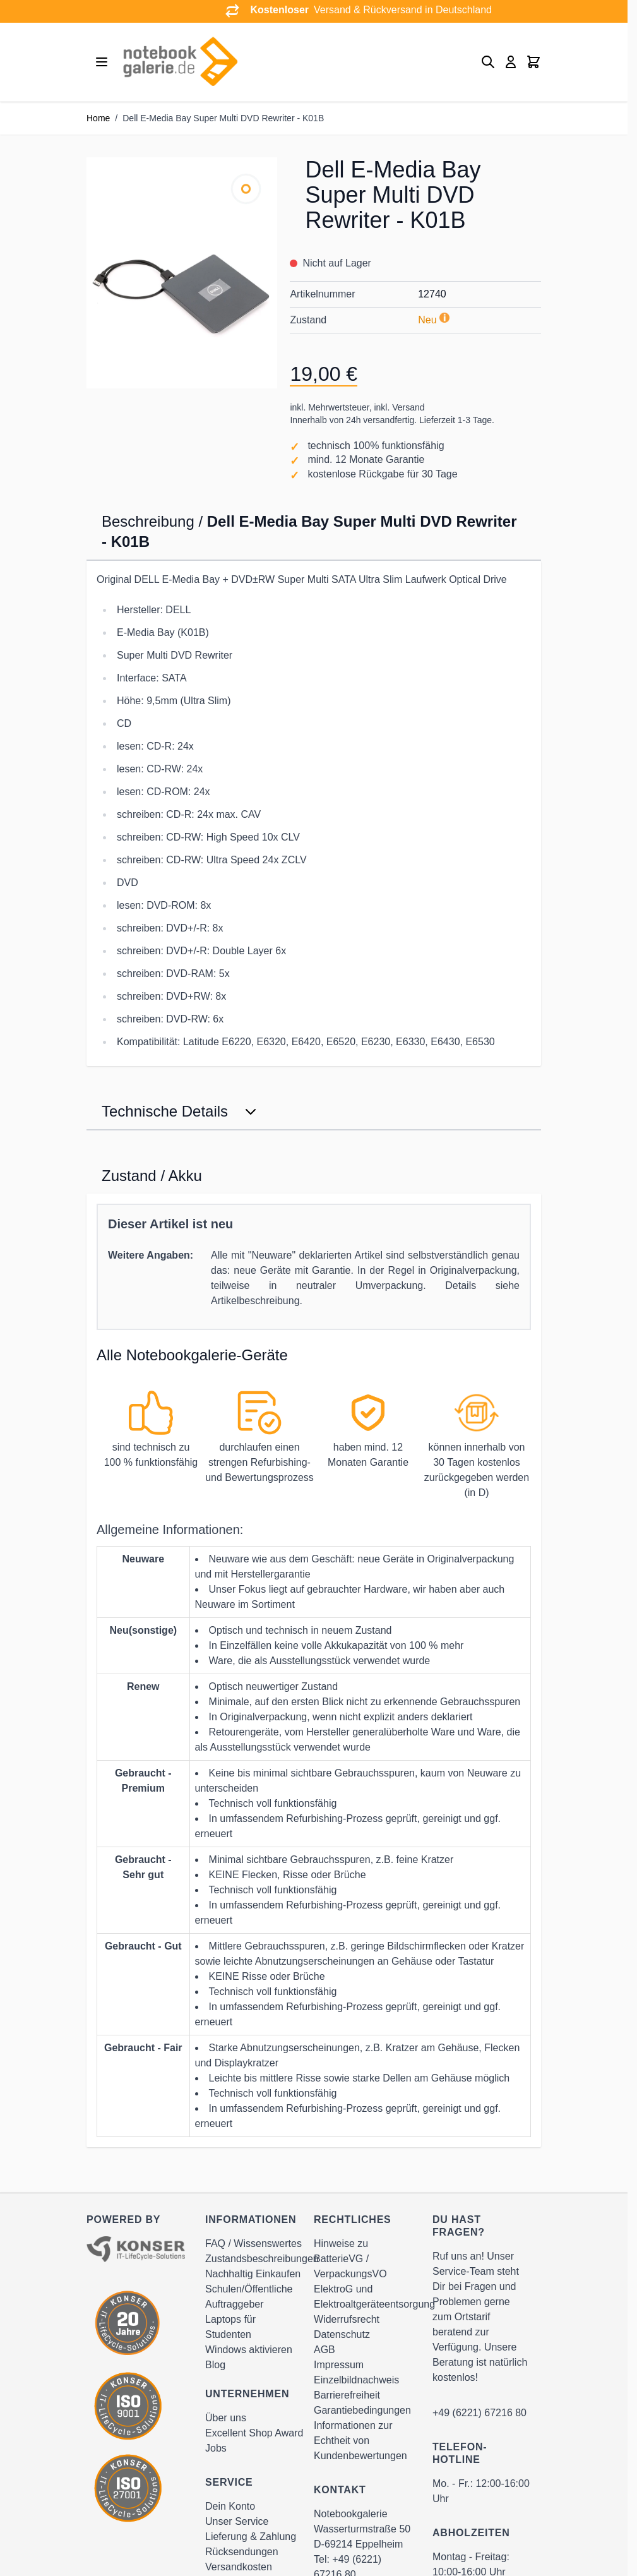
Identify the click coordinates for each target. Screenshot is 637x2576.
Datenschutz (342, 2334)
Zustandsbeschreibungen (262, 2258)
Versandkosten (238, 2566)
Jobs (216, 2448)
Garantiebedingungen (362, 2410)
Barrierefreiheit (347, 2395)
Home (98, 118)
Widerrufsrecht (346, 2319)
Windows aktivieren (248, 2349)
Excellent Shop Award (254, 2433)
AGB (324, 2349)
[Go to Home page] (180, 61)
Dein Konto (230, 2506)
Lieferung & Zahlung (250, 2536)
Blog (215, 2364)
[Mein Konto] (511, 62)
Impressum (339, 2364)
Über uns (225, 2417)
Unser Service (236, 2521)
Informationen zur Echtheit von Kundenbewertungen (360, 2440)
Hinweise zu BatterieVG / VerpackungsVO (350, 2258)
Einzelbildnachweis (356, 2380)
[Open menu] (101, 62)
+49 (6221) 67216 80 (479, 2412)
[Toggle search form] (488, 62)
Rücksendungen (241, 2551)
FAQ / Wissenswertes (253, 2243)
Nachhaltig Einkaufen (253, 2273)
